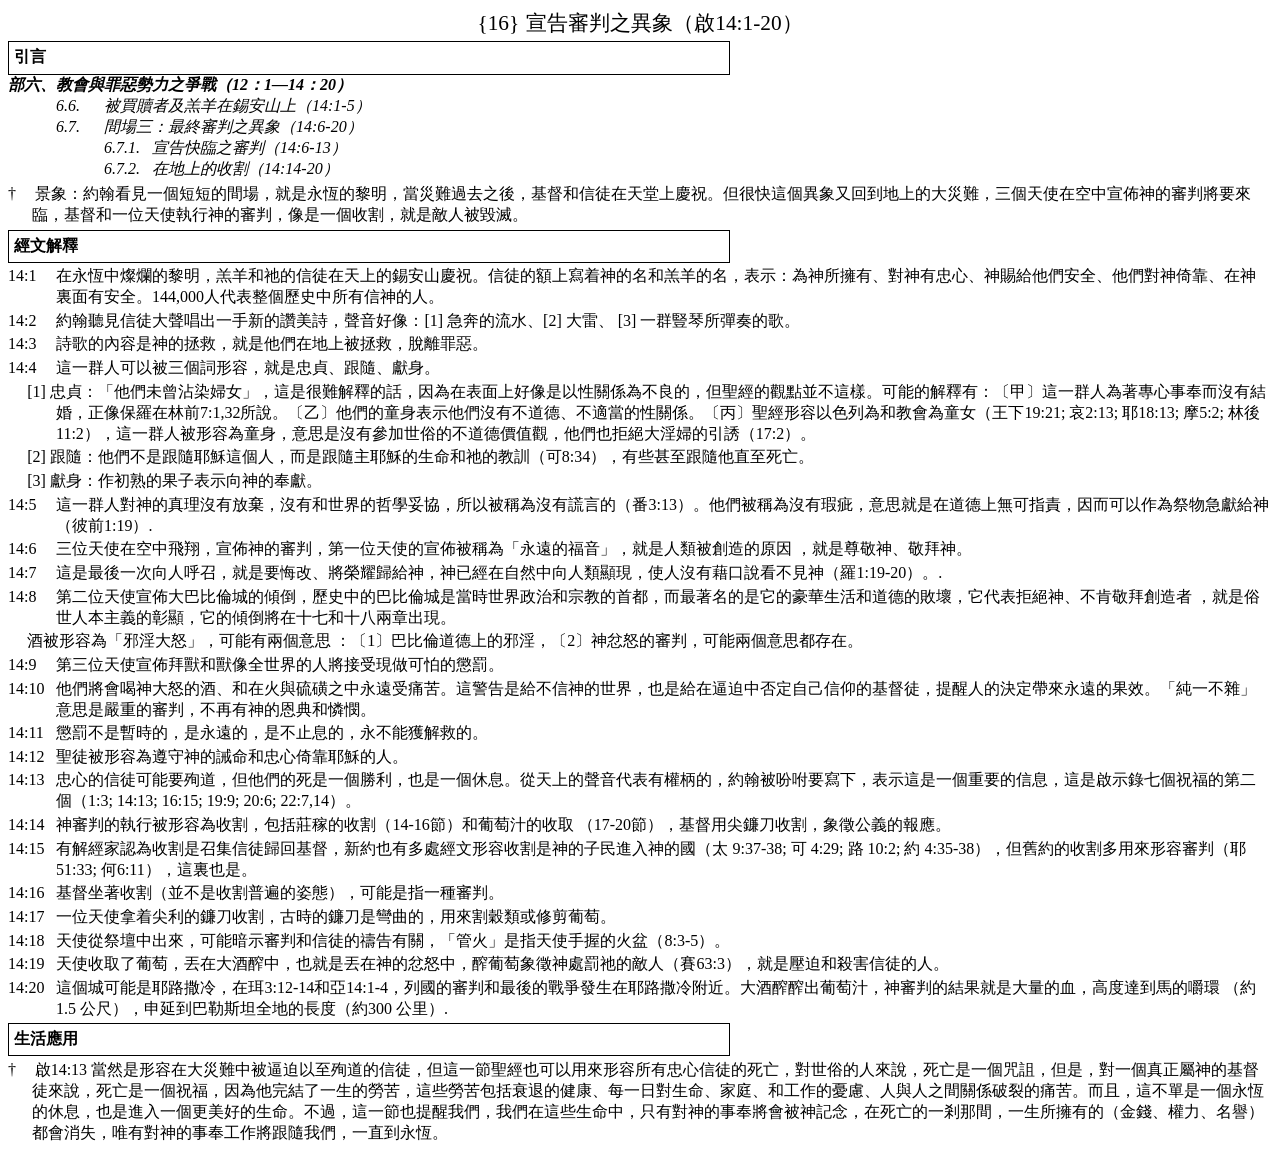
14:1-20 (629, 23)
